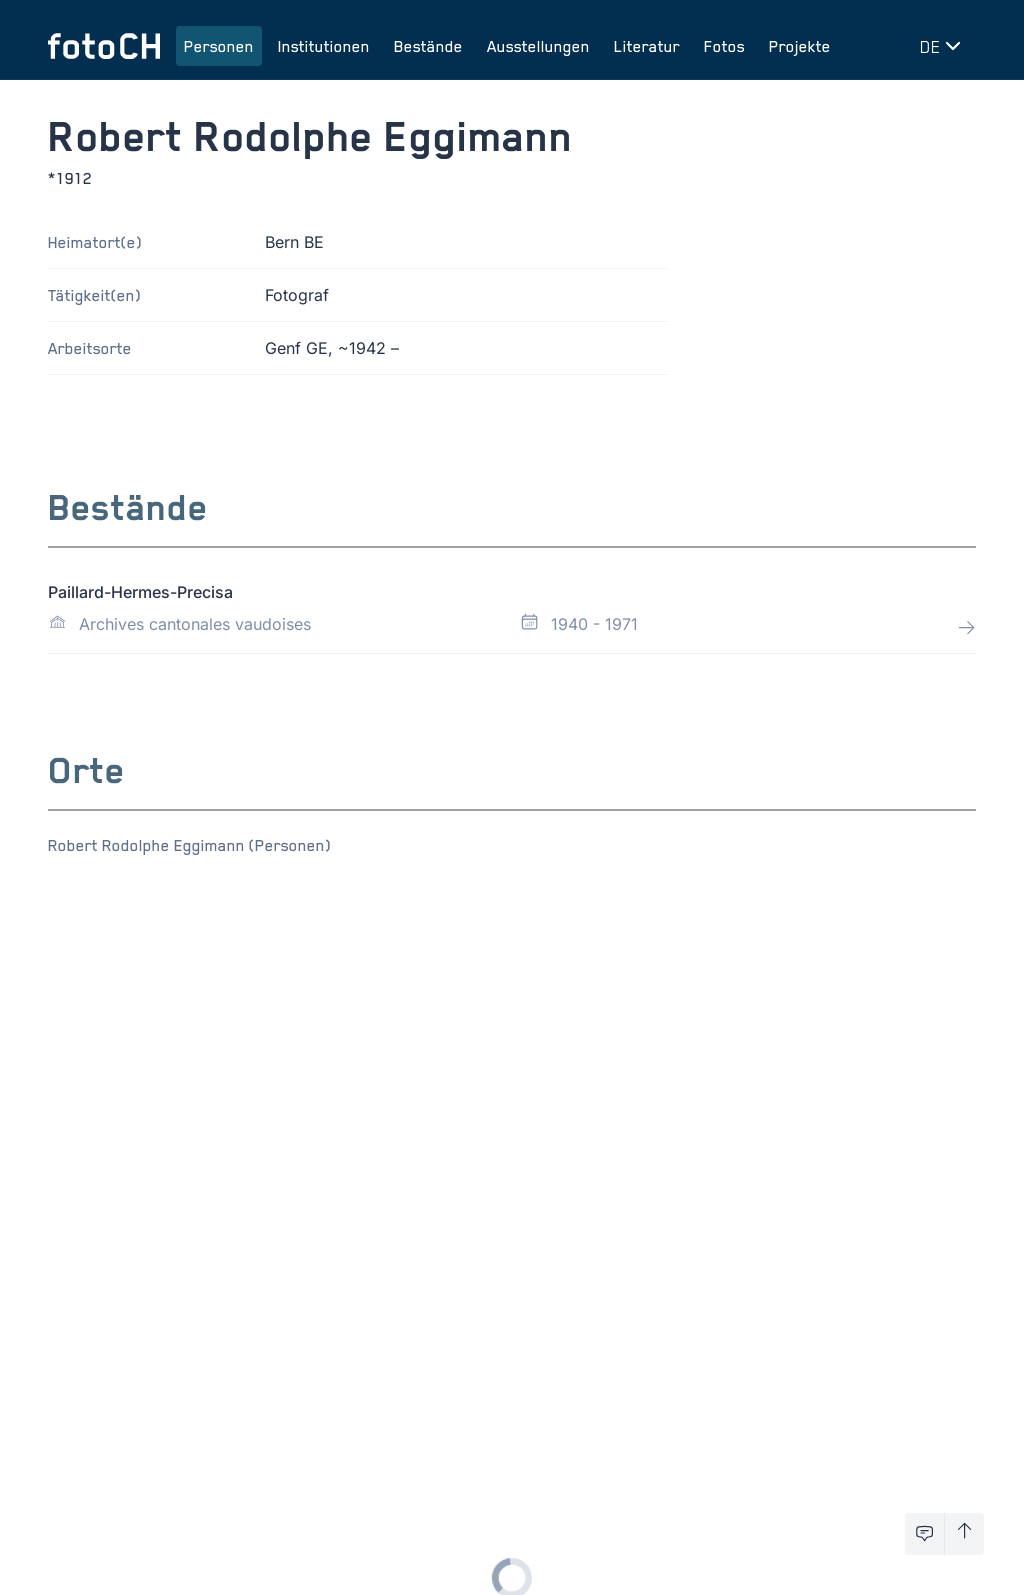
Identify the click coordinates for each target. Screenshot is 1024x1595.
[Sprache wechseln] (944, 46)
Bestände (428, 46)
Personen (219, 46)
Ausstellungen (538, 46)
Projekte (800, 46)
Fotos (724, 46)
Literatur (647, 46)
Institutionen (324, 46)
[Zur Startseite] (104, 46)
